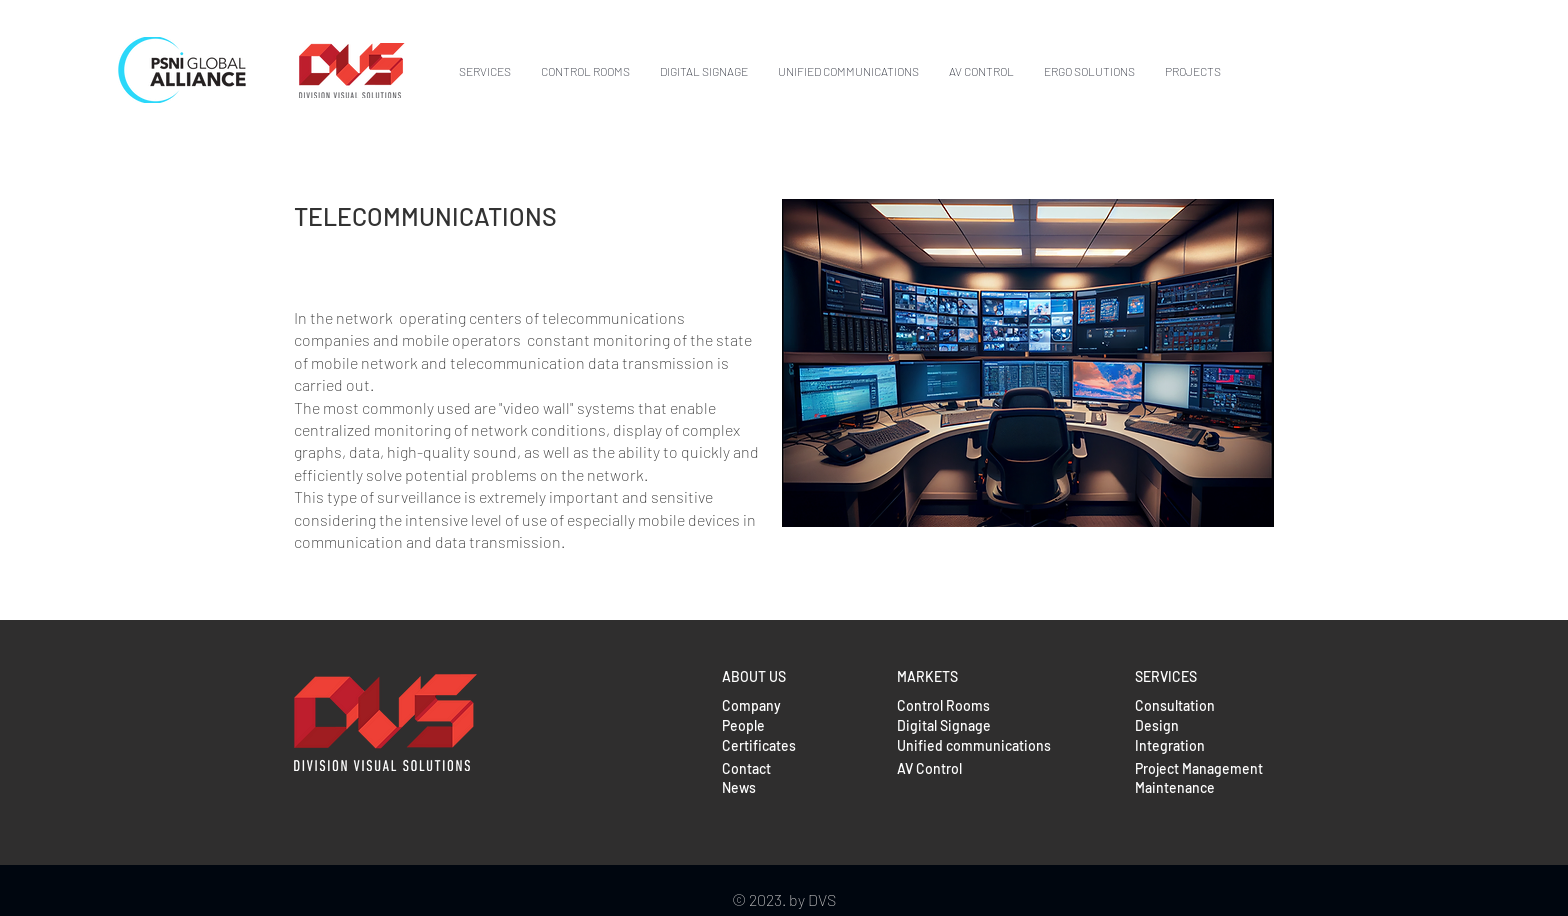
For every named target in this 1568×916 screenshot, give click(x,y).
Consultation (1175, 705)
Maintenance (1175, 787)
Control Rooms (943, 705)
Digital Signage (944, 725)
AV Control (929, 768)
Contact (746, 768)
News (739, 787)
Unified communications (974, 745)
